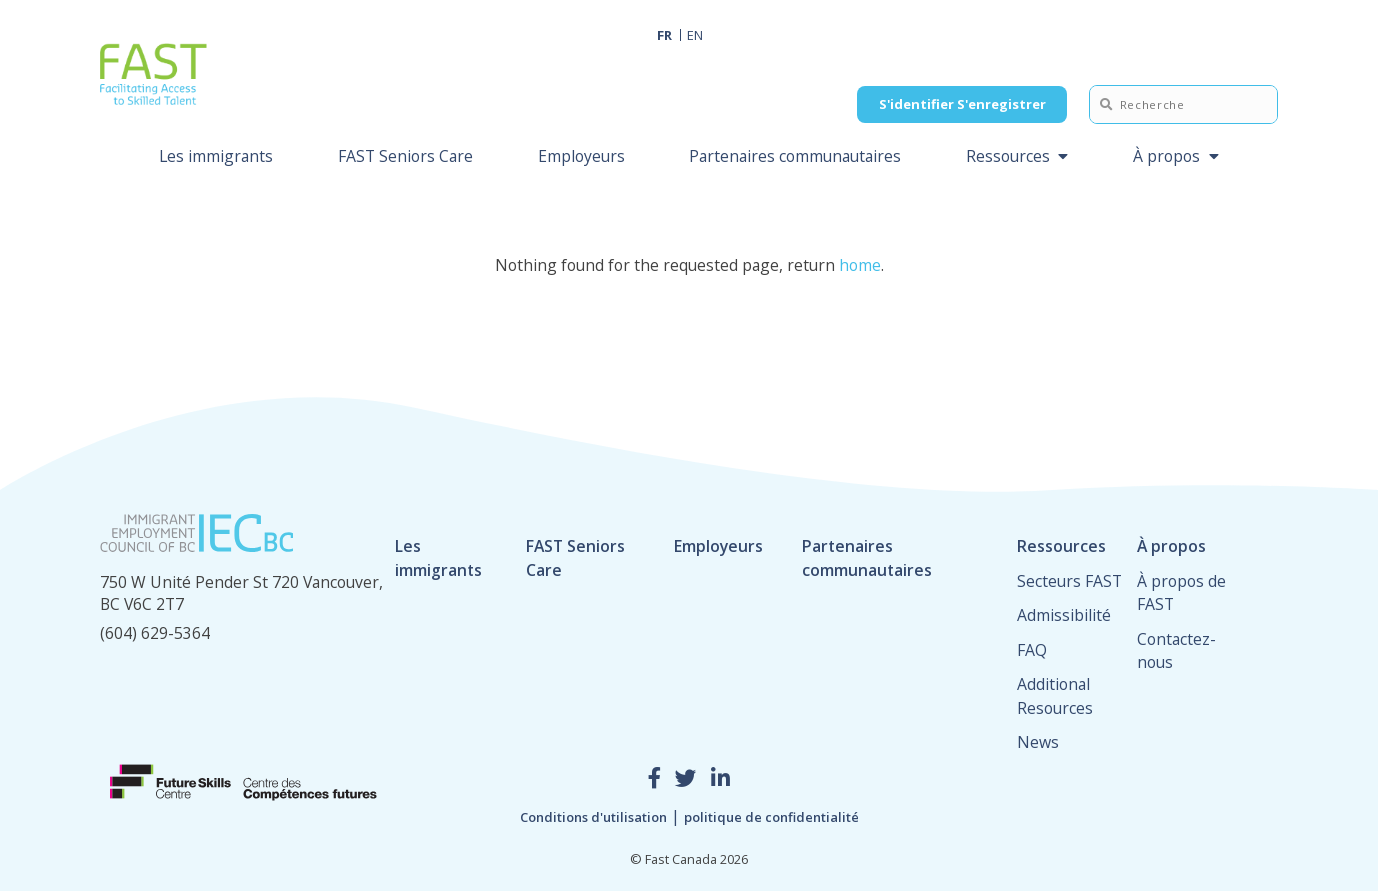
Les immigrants (216, 156)
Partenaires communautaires (795, 156)
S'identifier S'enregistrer (962, 104)
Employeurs (581, 156)
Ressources (1008, 156)
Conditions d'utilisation (593, 817)
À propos (1166, 156)
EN (695, 35)
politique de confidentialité (771, 817)
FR (664, 35)
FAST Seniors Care (405, 156)
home (860, 265)
